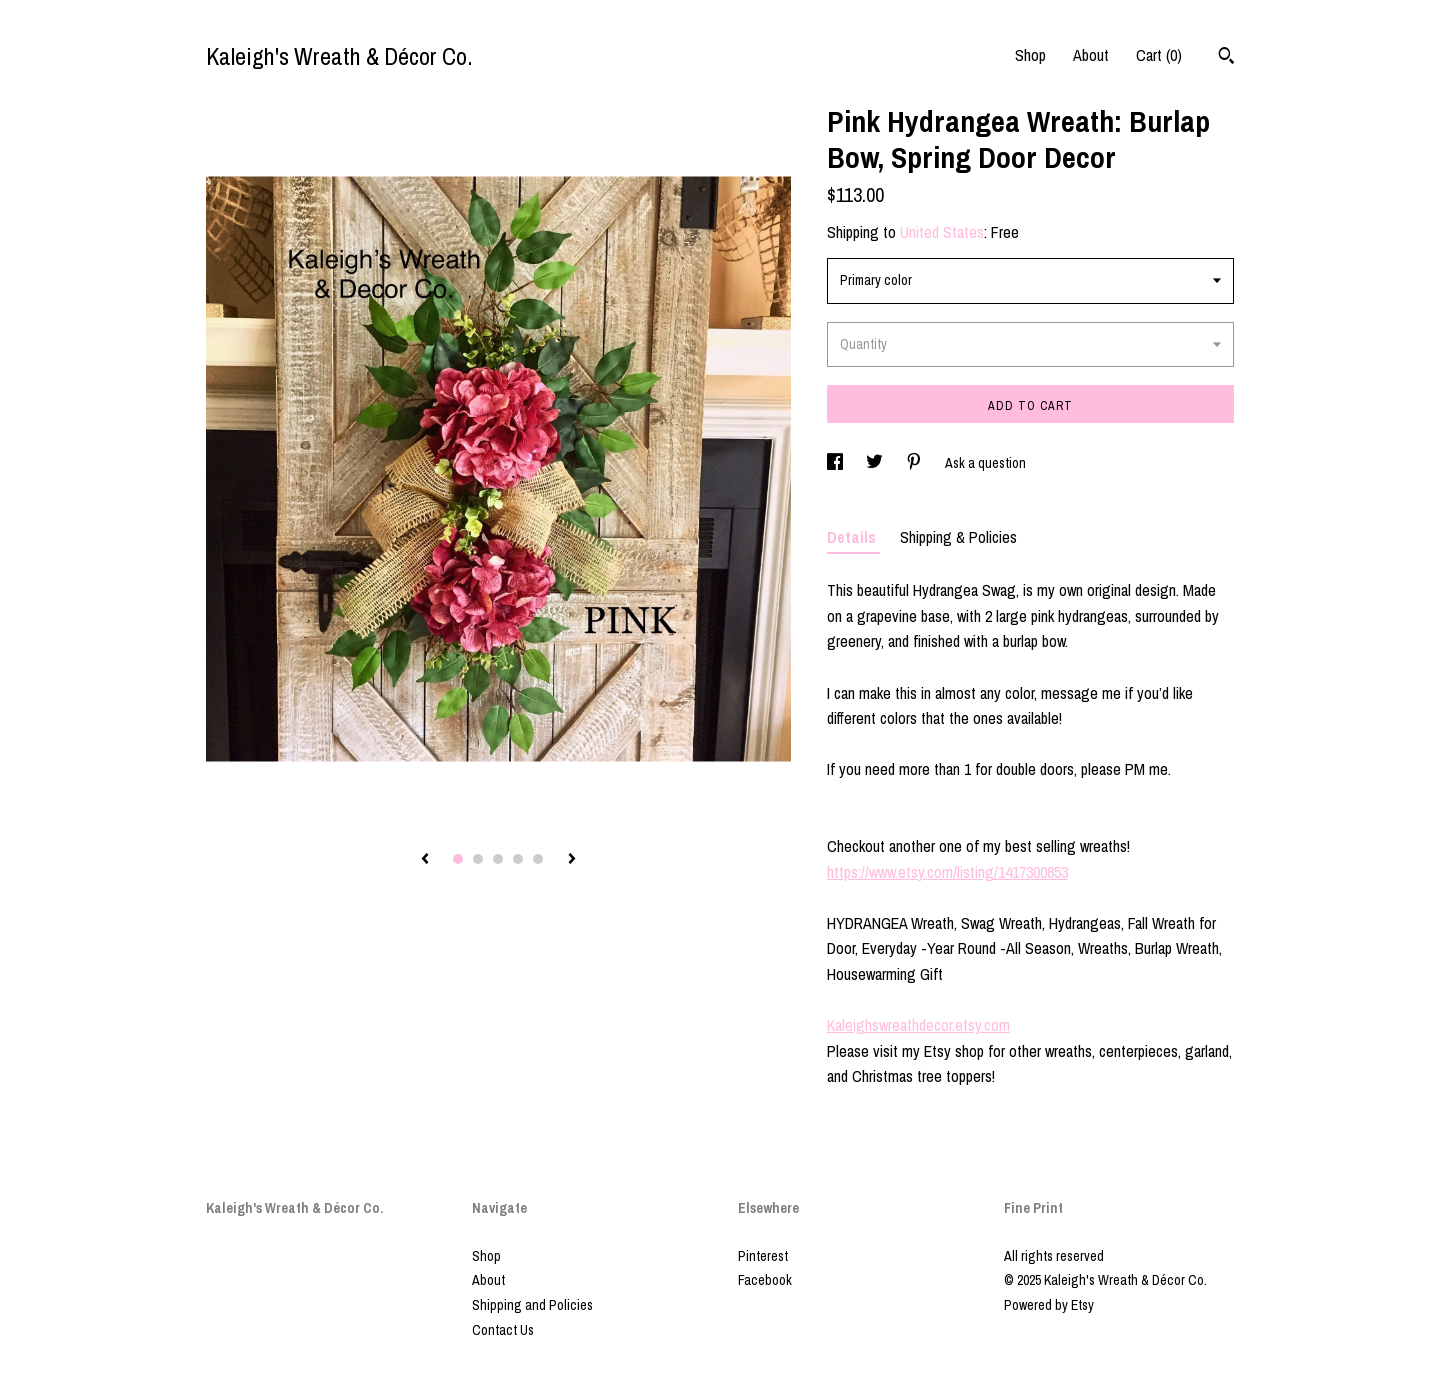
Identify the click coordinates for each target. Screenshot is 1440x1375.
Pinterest (763, 1256)
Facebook (765, 1280)
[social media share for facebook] (836, 463)
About (1091, 55)
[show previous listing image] (425, 860)
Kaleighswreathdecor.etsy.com (918, 1025)
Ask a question (985, 463)
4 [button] (518, 859)
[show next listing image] (572, 860)
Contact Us (503, 1330)
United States (942, 232)
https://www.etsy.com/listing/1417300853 (947, 872)
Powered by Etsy (1049, 1305)
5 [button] (538, 859)
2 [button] (478, 859)
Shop (1030, 55)
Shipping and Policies (532, 1305)
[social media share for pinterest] (915, 463)
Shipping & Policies (958, 537)
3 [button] (498, 859)
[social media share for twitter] (876, 463)
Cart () (1159, 55)
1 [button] (458, 859)
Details (853, 537)
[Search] (1226, 58)
